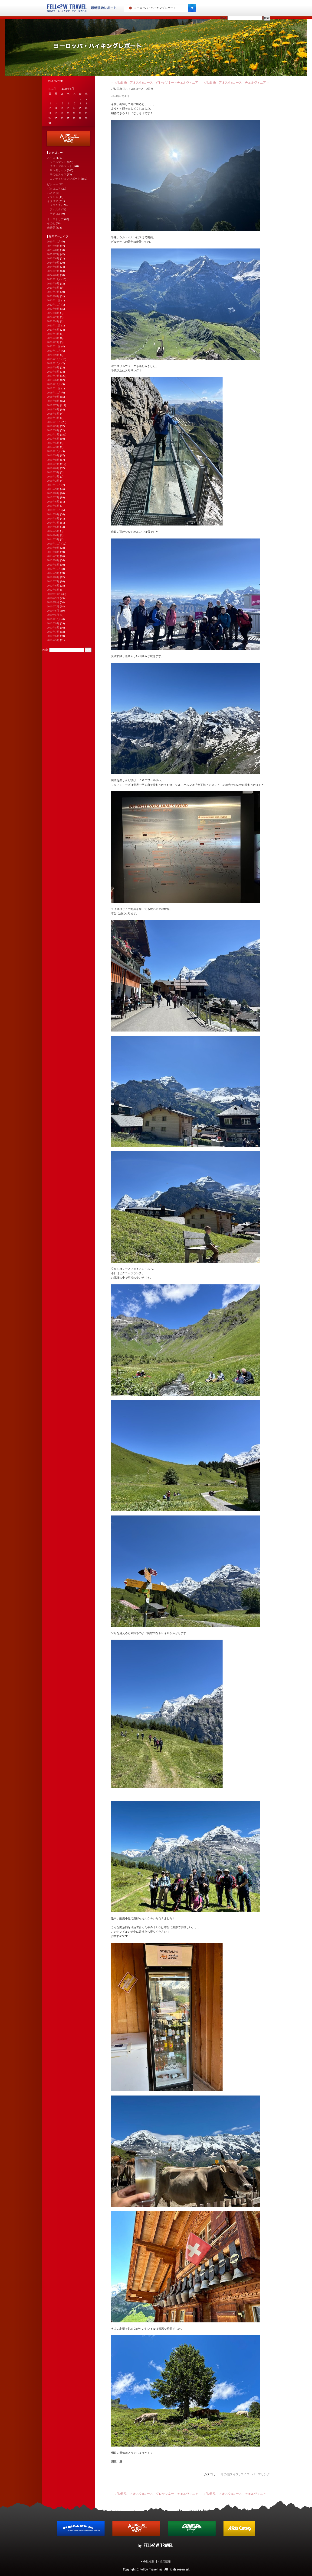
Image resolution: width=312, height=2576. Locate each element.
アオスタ (55, 209)
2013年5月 (53, 564)
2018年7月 (53, 405)
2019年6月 (53, 380)
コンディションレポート (65, 178)
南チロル (55, 213)
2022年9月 (53, 308)
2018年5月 (53, 413)
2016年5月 (53, 472)
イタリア (52, 201)
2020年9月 (53, 355)
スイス (245, 2474)
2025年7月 (53, 254)
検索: (223, 18)
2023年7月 (53, 291)
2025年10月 (54, 241)
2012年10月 (54, 569)
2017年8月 (53, 430)
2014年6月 (53, 527)
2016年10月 (54, 451)
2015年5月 (53, 505)
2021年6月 (53, 329)
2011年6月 (53, 610)
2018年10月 (54, 392)
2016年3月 (53, 476)
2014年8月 (53, 518)
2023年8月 (53, 287)
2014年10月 (54, 510)
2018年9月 (53, 396)
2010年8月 (53, 627)
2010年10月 (54, 619)
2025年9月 (53, 246)
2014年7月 (53, 522)
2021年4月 (53, 333)
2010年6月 (53, 636)
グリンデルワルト (61, 166)
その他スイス (230, 2474)
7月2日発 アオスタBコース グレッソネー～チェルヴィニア (154, 82)
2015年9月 (53, 489)
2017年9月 (53, 426)
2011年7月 (53, 606)
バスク (51, 192)
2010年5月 (53, 640)
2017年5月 (53, 443)
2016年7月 (53, 464)
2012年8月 (53, 577)
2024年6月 (53, 275)
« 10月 (52, 88)
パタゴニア (54, 188)
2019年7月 (53, 375)
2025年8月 (53, 250)
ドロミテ (55, 205)
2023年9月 (53, 283)
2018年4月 (53, 417)
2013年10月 (54, 543)
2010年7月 (53, 631)
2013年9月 (53, 547)
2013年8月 (53, 552)
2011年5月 (53, 614)
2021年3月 (53, 338)
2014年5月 (53, 531)
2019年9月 (53, 367)
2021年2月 (53, 342)
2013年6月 (53, 560)
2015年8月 (53, 493)
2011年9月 (53, 598)
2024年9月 (53, 262)
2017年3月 (53, 447)
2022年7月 (53, 317)
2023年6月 (53, 296)
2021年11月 (54, 325)
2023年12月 (54, 279)
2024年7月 (53, 271)
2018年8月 (53, 401)
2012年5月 (53, 589)
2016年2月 (53, 480)
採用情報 (165, 2561)
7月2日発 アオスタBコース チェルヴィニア (237, 82)
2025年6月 (53, 258)
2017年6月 (53, 438)
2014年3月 (53, 539)
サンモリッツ (58, 170)
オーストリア (55, 219)
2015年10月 (54, 485)
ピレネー (52, 184)
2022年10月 (54, 304)
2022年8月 (53, 313)
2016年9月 (53, 455)
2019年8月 (53, 371)
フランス (52, 197)
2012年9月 (53, 573)
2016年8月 (53, 459)
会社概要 (148, 2561)
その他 (51, 223)
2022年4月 (53, 321)
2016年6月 (53, 468)
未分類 (51, 227)
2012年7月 (53, 581)
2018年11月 (54, 388)
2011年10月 (54, 594)
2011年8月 (53, 602)
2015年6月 (53, 501)
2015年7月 (53, 497)
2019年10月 (54, 363)
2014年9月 (53, 514)
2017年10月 (54, 422)
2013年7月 (53, 556)
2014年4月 (53, 535)
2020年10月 (54, 350)
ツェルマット (58, 162)
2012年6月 (53, 585)
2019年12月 (54, 359)
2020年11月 (54, 346)
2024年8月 (53, 266)
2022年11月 (54, 300)
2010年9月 (53, 623)
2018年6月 (53, 409)
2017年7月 (53, 434)
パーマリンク (261, 2474)
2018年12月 (54, 384)
